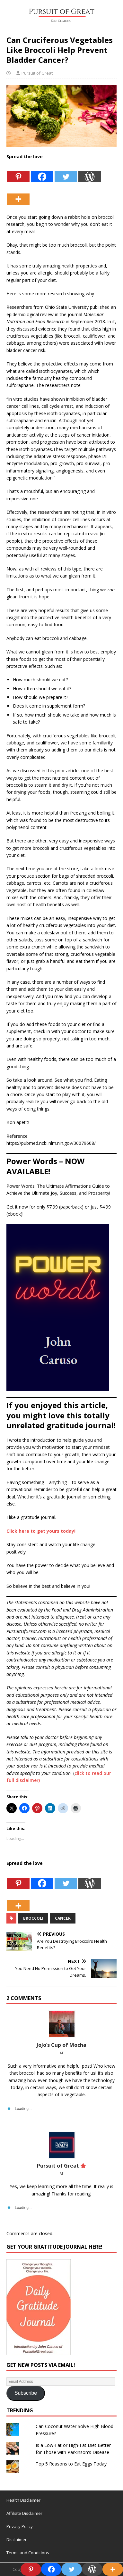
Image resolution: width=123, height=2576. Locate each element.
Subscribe (25, 2393)
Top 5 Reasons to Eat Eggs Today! (72, 2464)
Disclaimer (16, 2539)
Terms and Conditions (27, 2552)
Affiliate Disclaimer (24, 2513)
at (61, 2053)
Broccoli (33, 1918)
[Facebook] (42, 171)
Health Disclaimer (23, 2500)
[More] (18, 194)
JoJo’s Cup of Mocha (61, 2044)
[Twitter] (66, 171)
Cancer (63, 1918)
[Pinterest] (18, 171)
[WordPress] (89, 171)
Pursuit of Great (37, 73)
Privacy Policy (19, 2526)
